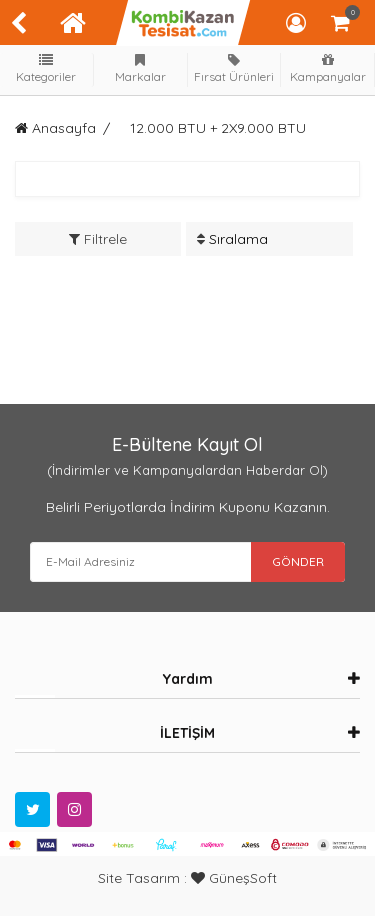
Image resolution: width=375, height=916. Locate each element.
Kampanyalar (328, 68)
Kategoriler (47, 68)
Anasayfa (55, 128)
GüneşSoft (234, 878)
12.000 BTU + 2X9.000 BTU (218, 128)
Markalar (140, 68)
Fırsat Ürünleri (234, 68)
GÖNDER (298, 561)
